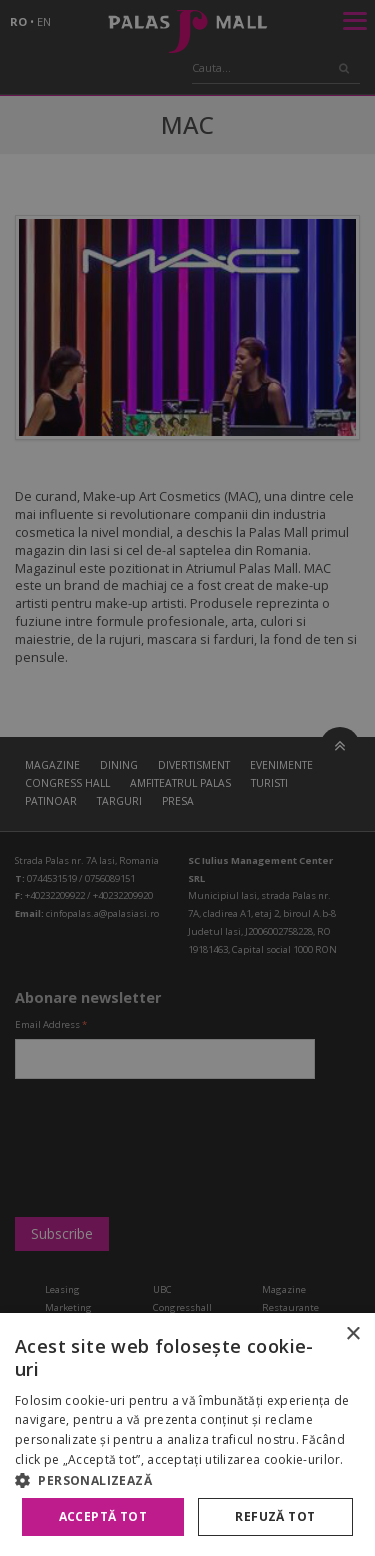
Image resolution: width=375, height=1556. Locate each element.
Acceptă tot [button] (103, 1516)
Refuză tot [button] (275, 1516)
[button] (187, 1480)
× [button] (352, 1334)
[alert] (187, 778)
